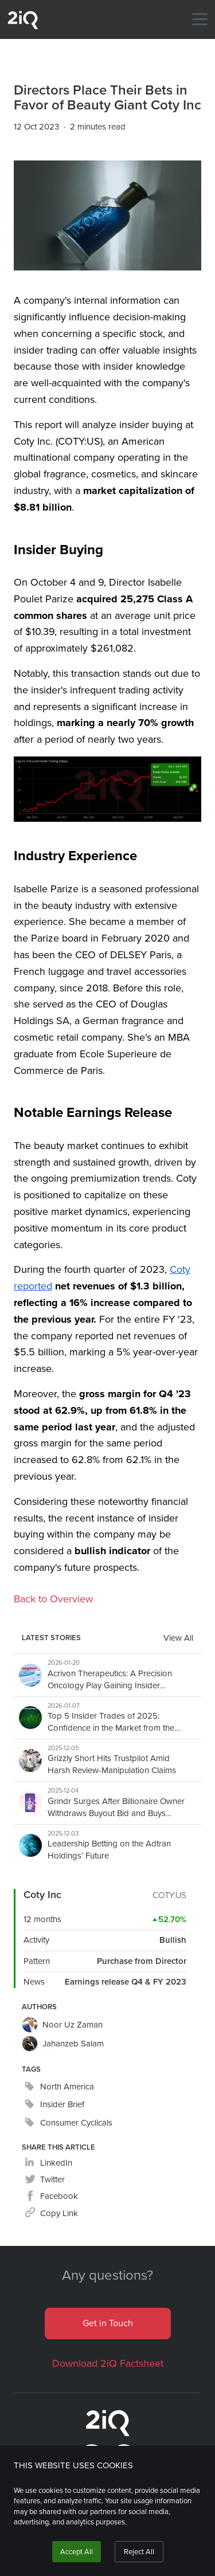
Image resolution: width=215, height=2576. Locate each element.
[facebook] (51, 2196)
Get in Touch (108, 2323)
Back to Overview (53, 1598)
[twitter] (45, 2180)
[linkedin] (48, 2163)
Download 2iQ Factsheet (107, 2363)
